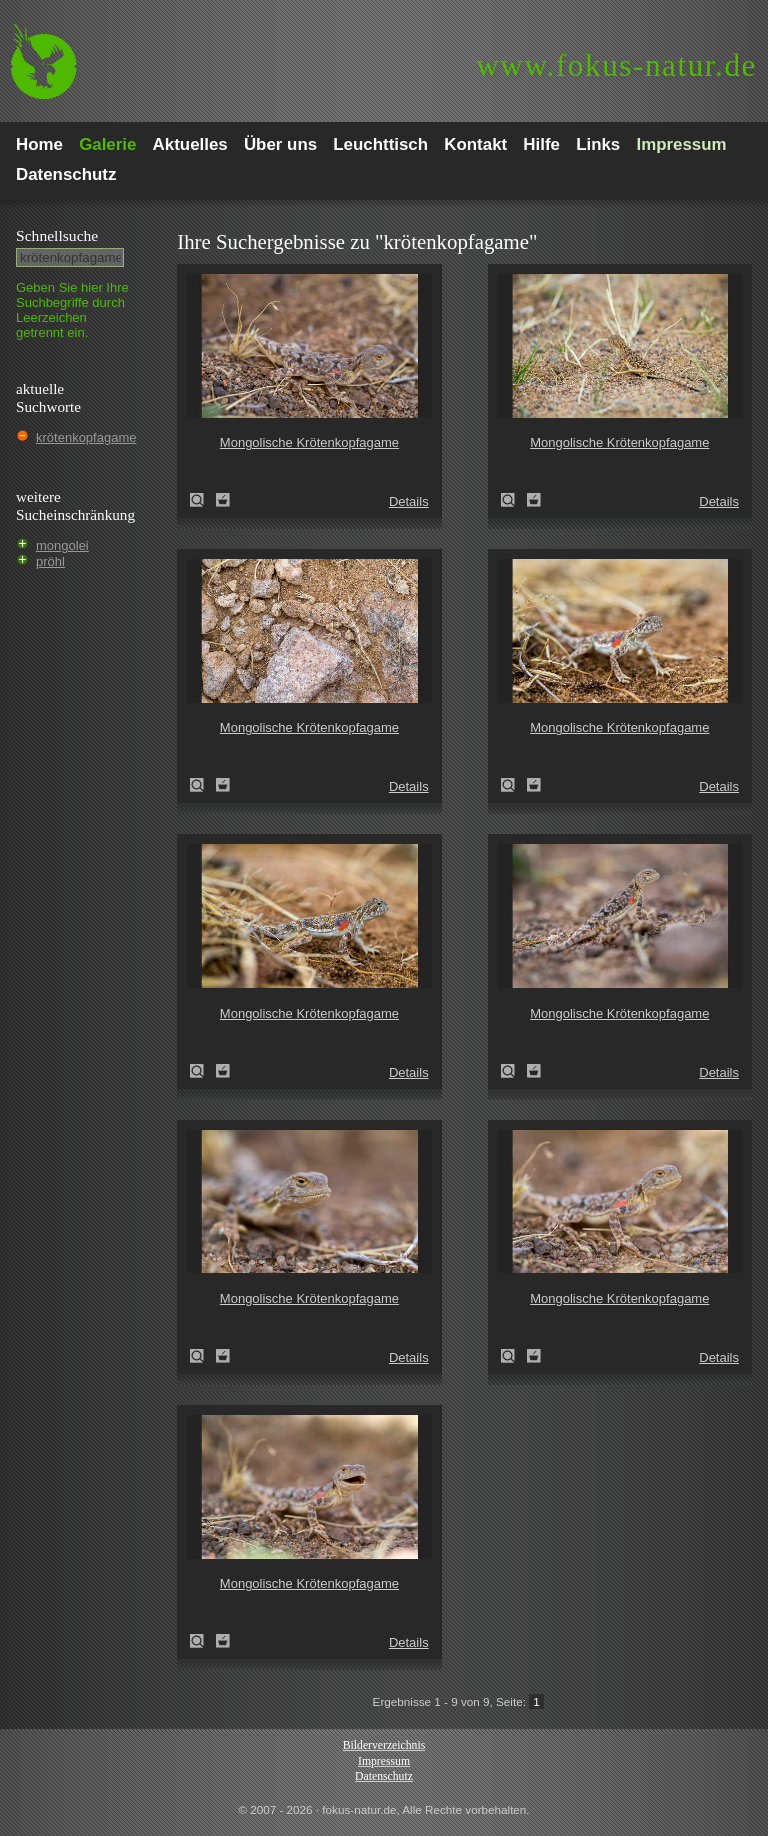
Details (409, 501)
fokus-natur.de (616, 65)
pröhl (50, 561)
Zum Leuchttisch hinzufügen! (223, 500)
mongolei (62, 545)
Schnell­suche (57, 235)
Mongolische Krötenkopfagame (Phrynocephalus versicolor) (203, 500)
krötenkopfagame (86, 437)
